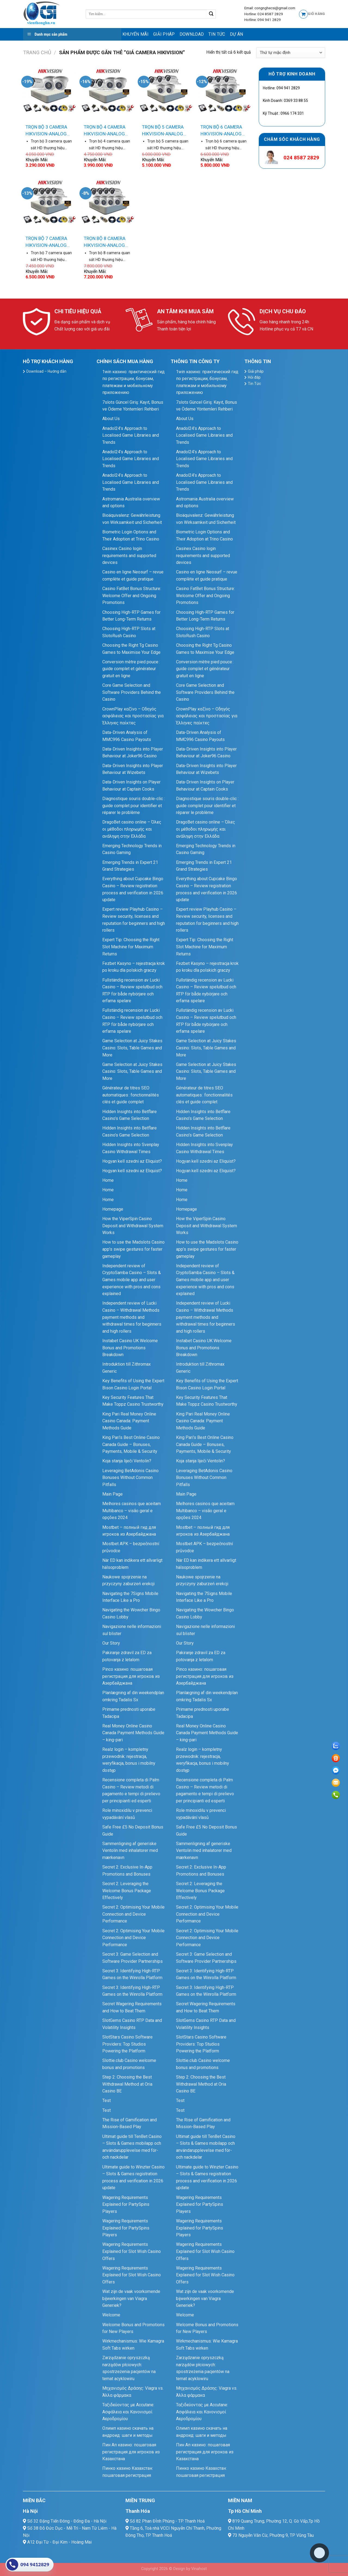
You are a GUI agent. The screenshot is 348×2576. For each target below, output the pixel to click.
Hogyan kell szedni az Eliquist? (132, 1161)
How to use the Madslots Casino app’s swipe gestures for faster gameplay (133, 1249)
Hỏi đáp (254, 377)
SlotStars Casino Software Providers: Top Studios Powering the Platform (127, 2043)
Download (192, 34)
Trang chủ (37, 52)
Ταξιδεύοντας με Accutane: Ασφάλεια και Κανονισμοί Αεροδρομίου (128, 2411)
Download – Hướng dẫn (46, 371)
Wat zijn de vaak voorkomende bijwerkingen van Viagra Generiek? (131, 2298)
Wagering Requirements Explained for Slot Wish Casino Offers (131, 2251)
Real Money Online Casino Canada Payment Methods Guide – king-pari (133, 1732)
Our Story (111, 1643)
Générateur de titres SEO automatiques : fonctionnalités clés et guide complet (130, 1094)
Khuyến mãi (135, 34)
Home (108, 1180)
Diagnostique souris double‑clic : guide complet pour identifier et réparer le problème (133, 805)
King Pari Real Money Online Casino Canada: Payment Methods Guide (129, 1420)
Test (106, 2100)
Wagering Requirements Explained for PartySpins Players (125, 2204)
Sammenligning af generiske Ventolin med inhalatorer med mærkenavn (130, 1850)
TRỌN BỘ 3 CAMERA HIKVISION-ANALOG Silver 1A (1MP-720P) (48, 131)
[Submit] (211, 14)
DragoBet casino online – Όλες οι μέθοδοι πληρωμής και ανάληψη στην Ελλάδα (131, 829)
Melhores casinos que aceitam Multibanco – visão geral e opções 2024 (131, 1510)
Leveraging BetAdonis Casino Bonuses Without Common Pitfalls (130, 1477)
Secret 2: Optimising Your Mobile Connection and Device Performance (133, 1914)
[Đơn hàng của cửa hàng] (290, 52)
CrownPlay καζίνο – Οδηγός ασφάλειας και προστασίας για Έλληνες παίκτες (133, 715)
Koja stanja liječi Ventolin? (126, 1460)
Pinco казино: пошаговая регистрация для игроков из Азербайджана (131, 1676)
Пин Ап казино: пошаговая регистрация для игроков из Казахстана (131, 2451)
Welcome (111, 2314)
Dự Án (236, 34)
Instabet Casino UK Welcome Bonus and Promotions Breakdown (130, 1347)
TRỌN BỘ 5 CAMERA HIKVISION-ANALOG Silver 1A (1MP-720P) (164, 131)
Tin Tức (216, 34)
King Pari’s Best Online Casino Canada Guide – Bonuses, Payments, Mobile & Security (131, 1444)
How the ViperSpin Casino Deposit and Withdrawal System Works (132, 1225)
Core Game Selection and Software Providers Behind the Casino (131, 692)
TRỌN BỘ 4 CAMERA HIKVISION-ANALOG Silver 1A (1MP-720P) (106, 131)
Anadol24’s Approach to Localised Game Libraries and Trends (130, 435)
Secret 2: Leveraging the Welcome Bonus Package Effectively (126, 1890)
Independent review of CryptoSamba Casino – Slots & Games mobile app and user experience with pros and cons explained (131, 1279)
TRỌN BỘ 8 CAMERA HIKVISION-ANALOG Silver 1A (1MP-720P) (106, 242)
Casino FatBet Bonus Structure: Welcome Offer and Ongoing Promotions (131, 595)
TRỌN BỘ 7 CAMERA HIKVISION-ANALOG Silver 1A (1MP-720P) (48, 242)
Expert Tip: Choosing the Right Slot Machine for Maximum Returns (130, 946)
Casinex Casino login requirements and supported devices (129, 555)
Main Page (112, 1494)
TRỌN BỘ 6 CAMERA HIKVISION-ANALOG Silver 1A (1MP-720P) (223, 131)
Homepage (112, 1209)
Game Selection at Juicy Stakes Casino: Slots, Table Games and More (132, 1047)
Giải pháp (164, 34)
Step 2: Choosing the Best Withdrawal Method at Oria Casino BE (127, 2084)
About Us (111, 418)
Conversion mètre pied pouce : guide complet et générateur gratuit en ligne (131, 668)
